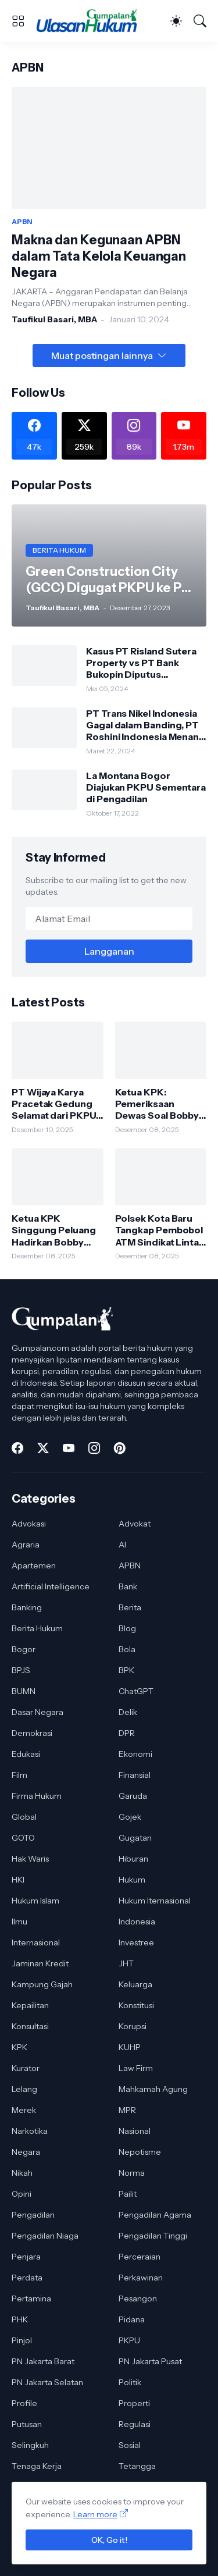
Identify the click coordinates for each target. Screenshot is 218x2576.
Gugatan (135, 1838)
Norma (132, 2173)
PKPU (129, 2340)
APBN (130, 1565)
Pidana (132, 2319)
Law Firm (136, 2068)
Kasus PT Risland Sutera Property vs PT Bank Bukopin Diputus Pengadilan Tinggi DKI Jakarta (141, 663)
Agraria (26, 1544)
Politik (130, 2382)
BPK (126, 1670)
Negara (26, 2152)
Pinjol (22, 2340)
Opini (21, 2194)
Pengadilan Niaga (45, 2235)
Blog (127, 1628)
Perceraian (139, 2256)
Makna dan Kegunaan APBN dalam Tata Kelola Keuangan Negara (99, 256)
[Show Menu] (18, 21)
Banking (27, 1607)
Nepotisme (140, 2152)
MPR (127, 2110)
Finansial (135, 1775)
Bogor (23, 1649)
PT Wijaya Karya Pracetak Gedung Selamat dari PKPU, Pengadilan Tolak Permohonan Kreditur (55, 1104)
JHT (126, 1963)
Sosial (130, 2445)
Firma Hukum (37, 1796)
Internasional (36, 1942)
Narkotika (30, 2131)
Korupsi (132, 2026)
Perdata (27, 2277)
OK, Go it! (109, 2540)
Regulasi (135, 2424)
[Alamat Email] (109, 918)
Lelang (24, 2089)
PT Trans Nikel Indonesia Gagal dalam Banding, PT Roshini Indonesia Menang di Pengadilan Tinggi (145, 725)
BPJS (21, 1670)
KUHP (130, 2047)
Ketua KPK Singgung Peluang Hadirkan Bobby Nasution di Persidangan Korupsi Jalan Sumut (54, 1230)
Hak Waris (30, 1858)
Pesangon (138, 2298)
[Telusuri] (200, 21)
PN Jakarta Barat (43, 2361)
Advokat (135, 1523)
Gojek (130, 1817)
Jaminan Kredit (40, 1963)
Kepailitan (30, 2005)
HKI (18, 1879)
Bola (127, 1649)
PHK (20, 2319)
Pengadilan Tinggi (153, 2235)
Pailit (128, 2194)
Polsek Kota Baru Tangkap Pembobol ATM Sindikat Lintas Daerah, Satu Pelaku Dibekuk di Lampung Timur (160, 1230)
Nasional (135, 2131)
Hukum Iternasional (155, 1900)
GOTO (23, 1838)
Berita (130, 1607)
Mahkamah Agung (153, 2089)
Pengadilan (33, 2214)
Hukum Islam (35, 1900)
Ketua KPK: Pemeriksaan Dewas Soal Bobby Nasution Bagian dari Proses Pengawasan (157, 1104)
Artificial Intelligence (51, 1586)
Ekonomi (135, 1754)
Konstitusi (136, 2005)
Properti (134, 2403)
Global (24, 1817)
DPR (127, 1733)
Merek (24, 2110)
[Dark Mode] (176, 21)
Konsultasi (30, 2026)
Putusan (27, 2424)
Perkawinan (141, 2277)
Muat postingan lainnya (102, 355)
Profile (24, 2403)
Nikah (22, 2173)
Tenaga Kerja (37, 2466)
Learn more (95, 2514)
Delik (128, 1712)
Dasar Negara (37, 1712)
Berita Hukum (37, 1628)
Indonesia (137, 1921)
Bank (128, 1586)
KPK (19, 2047)
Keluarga (135, 1984)
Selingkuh (30, 2445)
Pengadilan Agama (155, 2214)
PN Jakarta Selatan (47, 2382)
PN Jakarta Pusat (150, 2361)
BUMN (23, 1691)
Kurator (26, 2068)
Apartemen (34, 1565)
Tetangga (137, 2466)
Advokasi (29, 1523)
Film (19, 1775)
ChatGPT (136, 1691)
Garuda (133, 1796)
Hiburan (133, 1858)
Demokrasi (32, 1733)
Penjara (26, 2256)
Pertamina (31, 2298)
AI (122, 1544)
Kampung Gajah (42, 1984)
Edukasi (26, 1754)
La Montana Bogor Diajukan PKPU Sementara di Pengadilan (146, 787)
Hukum (132, 1879)
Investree (136, 1942)
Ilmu (19, 1921)
